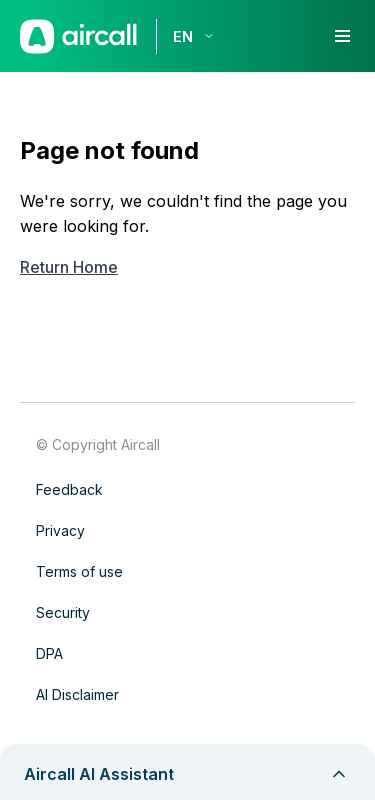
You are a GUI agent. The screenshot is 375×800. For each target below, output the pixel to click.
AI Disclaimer (77, 694)
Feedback (69, 489)
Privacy (60, 530)
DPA (49, 653)
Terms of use (79, 571)
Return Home (69, 267)
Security (63, 612)
